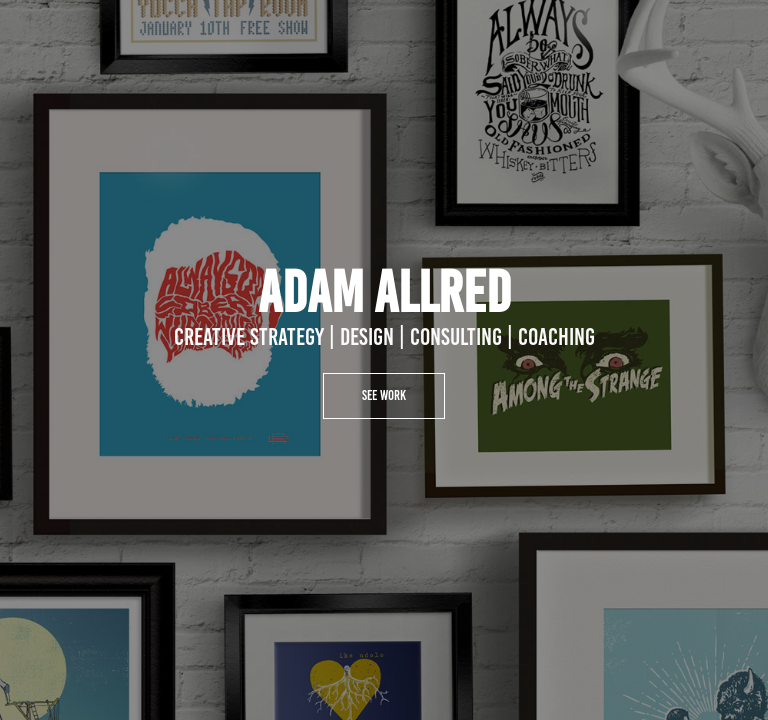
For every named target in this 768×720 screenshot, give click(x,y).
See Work (384, 395)
